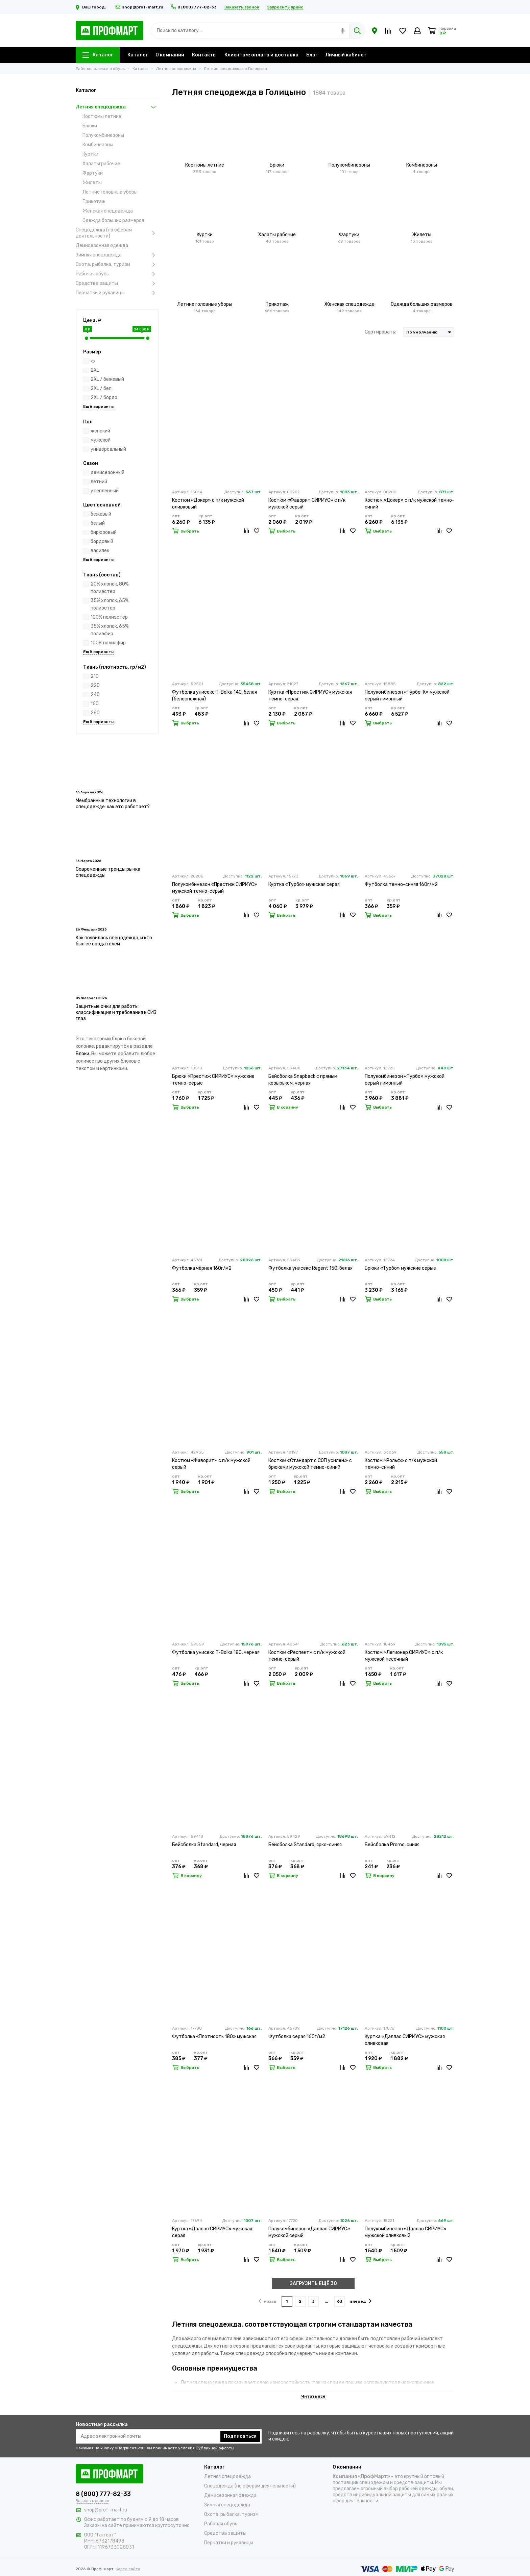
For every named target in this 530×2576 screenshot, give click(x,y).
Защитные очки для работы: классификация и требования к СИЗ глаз (116, 1012)
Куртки (90, 154)
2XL (95, 370)
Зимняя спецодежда (117, 255)
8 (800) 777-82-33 (194, 7)
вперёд (360, 2301)
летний (99, 482)
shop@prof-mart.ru (139, 7)
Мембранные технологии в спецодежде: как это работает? (113, 804)
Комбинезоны (97, 145)
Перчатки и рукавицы (117, 293)
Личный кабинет (345, 55)
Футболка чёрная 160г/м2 (202, 1268)
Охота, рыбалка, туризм (117, 265)
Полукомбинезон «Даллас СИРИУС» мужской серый (309, 2232)
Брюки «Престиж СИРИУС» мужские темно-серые (213, 1079)
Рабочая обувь (117, 274)
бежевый (101, 514)
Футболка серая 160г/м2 (296, 2036)
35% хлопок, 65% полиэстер (109, 604)
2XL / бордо (104, 397)
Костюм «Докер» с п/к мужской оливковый (208, 503)
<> (93, 361)
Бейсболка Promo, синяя (392, 1845)
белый (98, 523)
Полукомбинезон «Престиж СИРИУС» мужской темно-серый (214, 888)
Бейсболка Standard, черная (204, 1845)
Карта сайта (128, 2569)
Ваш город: (92, 7)
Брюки (89, 126)
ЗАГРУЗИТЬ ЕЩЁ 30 (313, 2283)
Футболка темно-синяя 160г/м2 (401, 884)
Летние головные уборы (110, 192)
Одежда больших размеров (113, 220)
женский (100, 431)
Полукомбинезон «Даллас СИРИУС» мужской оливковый (406, 2232)
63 (339, 2301)
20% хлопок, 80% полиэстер (109, 587)
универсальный (108, 449)
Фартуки (92, 173)
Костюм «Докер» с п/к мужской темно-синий (409, 503)
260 (95, 713)
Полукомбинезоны (103, 135)
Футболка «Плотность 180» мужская (214, 2036)
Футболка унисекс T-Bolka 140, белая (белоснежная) (214, 695)
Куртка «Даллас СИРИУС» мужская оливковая (405, 2040)
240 (95, 694)
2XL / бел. (102, 388)
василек (100, 550)
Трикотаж (93, 201)
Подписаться (240, 2436)
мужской (101, 440)
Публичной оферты (215, 2448)
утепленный (105, 491)
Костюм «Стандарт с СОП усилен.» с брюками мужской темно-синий (310, 1464)
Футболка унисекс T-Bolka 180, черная (216, 1652)
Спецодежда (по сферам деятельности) (117, 233)
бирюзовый (104, 532)
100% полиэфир (108, 643)
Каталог (97, 55)
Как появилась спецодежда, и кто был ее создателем (114, 941)
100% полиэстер (109, 617)
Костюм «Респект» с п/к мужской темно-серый (306, 1656)
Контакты (204, 55)
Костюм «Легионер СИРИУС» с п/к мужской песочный (404, 1656)
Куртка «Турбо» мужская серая (304, 884)
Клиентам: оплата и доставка (261, 55)
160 (95, 704)
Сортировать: (380, 332)
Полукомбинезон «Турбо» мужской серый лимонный (404, 1079)
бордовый (102, 541)
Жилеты (92, 182)
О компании (169, 55)
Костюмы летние (101, 116)
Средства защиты (117, 283)
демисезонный (107, 472)
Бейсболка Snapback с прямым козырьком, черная (302, 1079)
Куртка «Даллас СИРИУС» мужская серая (212, 2232)
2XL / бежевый (107, 379)
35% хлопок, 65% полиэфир (109, 630)
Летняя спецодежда (117, 107)
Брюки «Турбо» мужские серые (400, 1268)
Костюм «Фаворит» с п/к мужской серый (211, 1464)
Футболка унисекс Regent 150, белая (310, 1268)
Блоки (82, 1054)
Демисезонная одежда (102, 245)
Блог (311, 55)
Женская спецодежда (107, 211)
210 (95, 676)
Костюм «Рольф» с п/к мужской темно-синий (401, 1464)
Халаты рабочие (101, 164)
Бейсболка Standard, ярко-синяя (305, 1845)
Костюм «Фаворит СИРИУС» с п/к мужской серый (306, 503)
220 (95, 685)
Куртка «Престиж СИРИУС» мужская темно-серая (310, 695)
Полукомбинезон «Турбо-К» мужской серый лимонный (407, 695)
